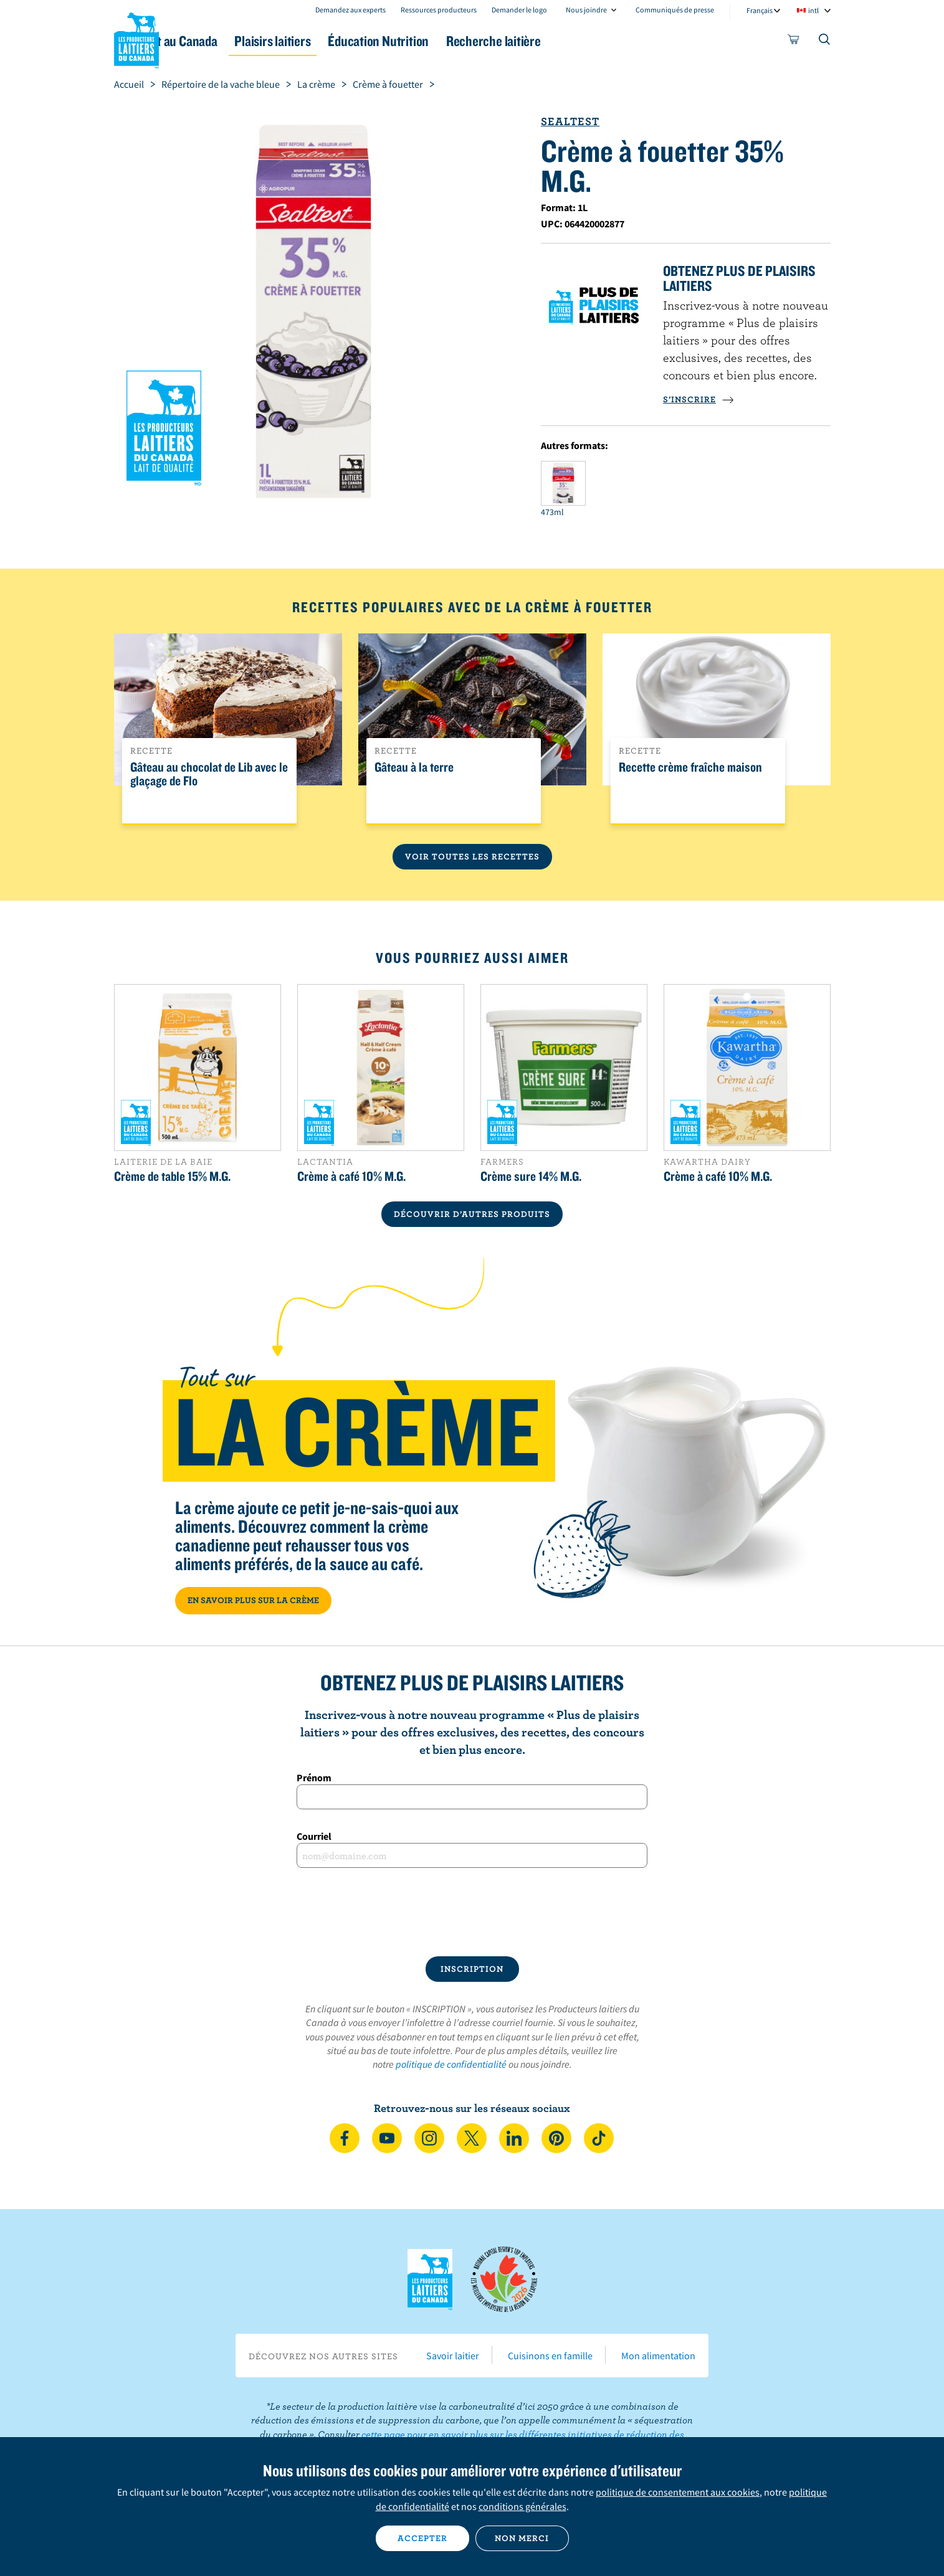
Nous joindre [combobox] (586, 9)
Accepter (422, 2538)
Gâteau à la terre (414, 767)
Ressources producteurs (439, 9)
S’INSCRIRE (698, 399)
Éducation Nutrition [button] (470, 41)
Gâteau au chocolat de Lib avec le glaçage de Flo (209, 774)
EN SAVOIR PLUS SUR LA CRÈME (253, 1600)
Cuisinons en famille (550, 2355)
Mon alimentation (658, 2355)
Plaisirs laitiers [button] (349, 41)
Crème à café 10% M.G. (351, 1176)
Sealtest (570, 121)
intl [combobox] (813, 10)
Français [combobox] (759, 10)
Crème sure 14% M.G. (530, 1176)
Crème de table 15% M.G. (172, 1176)
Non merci (522, 2538)
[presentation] (472, 1912)
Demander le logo (519, 9)
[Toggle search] (825, 41)
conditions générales (522, 2506)
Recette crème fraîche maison (690, 767)
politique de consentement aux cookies (678, 2492)
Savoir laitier (452, 2355)
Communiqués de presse (675, 9)
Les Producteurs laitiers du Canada (136, 38)
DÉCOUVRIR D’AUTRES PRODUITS (472, 1214)
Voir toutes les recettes (472, 856)
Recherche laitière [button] (601, 41)
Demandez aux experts (350, 9)
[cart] (793, 41)
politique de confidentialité (451, 2064)
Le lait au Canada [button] (234, 41)
